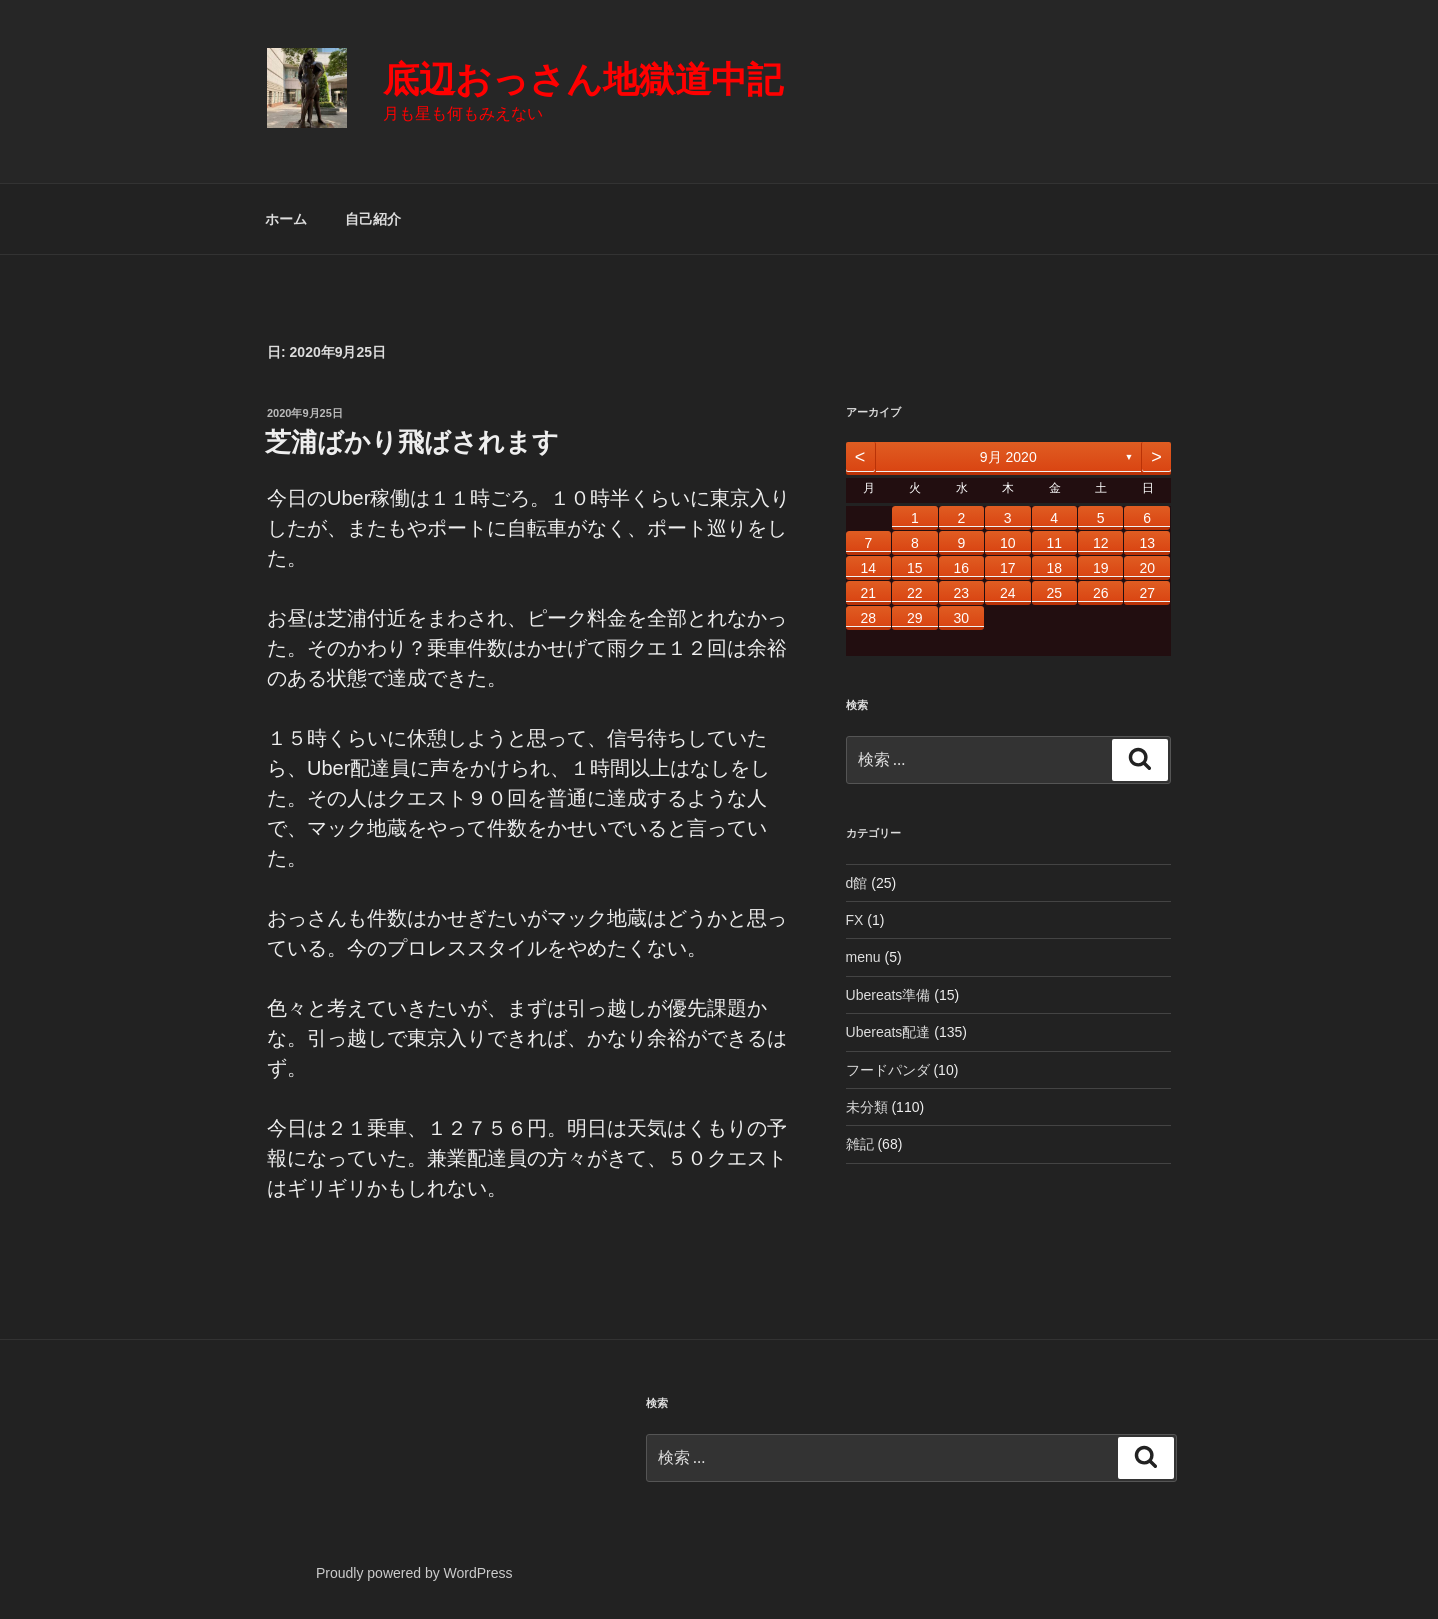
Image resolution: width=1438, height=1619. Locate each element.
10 (1008, 543)
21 (869, 593)
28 (869, 618)
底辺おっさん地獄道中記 (583, 79)
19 (1101, 568)
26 (1101, 593)
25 (1054, 593)
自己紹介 (373, 219)
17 (1008, 568)
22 (915, 593)
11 (1054, 543)
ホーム (286, 219)
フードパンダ (888, 1070)
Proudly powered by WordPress (414, 1573)
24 (1008, 593)
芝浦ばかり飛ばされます (412, 442)
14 (869, 568)
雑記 (860, 1144)
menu (863, 957)
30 (961, 618)
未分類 (867, 1107)
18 (1054, 568)
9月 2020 (1008, 457)
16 (961, 568)
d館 (857, 883)
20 (1147, 568)
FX (855, 920)
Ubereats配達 (888, 1032)
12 (1101, 543)
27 (1147, 593)
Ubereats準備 (888, 995)
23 (961, 593)
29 (915, 618)
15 (915, 568)
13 (1147, 543)
